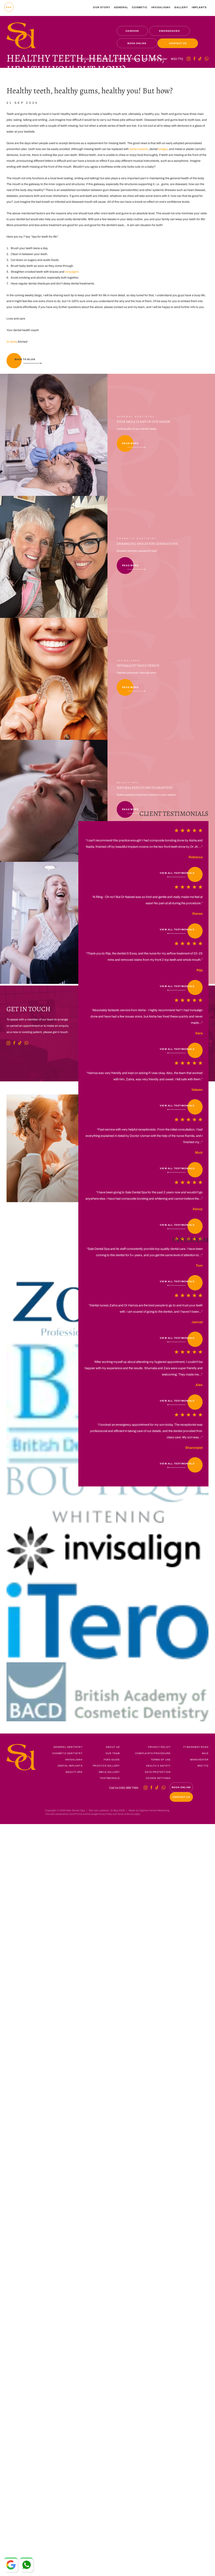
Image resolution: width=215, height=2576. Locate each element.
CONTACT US (193, 31)
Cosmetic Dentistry (68, 1745)
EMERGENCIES (128, 31)
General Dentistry (68, 1738)
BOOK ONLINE (160, 31)
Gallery (181, 7)
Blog (22, 68)
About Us (113, 1738)
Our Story (101, 7)
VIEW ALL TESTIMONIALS (181, 864)
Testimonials (110, 1769)
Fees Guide (112, 1751)
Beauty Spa (74, 1763)
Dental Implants (70, 1757)
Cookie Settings (158, 1769)
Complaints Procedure (153, 1745)
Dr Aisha (12, 328)
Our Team (113, 1745)
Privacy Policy (159, 1738)
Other (34, 68)
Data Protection (158, 1763)
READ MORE (128, 435)
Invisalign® (160, 7)
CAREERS (95, 31)
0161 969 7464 (96, 1779)
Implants (199, 7)
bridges (164, 136)
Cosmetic (139, 7)
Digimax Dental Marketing (154, 1792)
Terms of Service (125, 1796)
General (121, 7)
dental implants (139, 136)
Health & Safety (158, 1757)
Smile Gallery (109, 1763)
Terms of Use (160, 1751)
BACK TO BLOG (21, 349)
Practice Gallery (107, 1757)
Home (11, 68)
